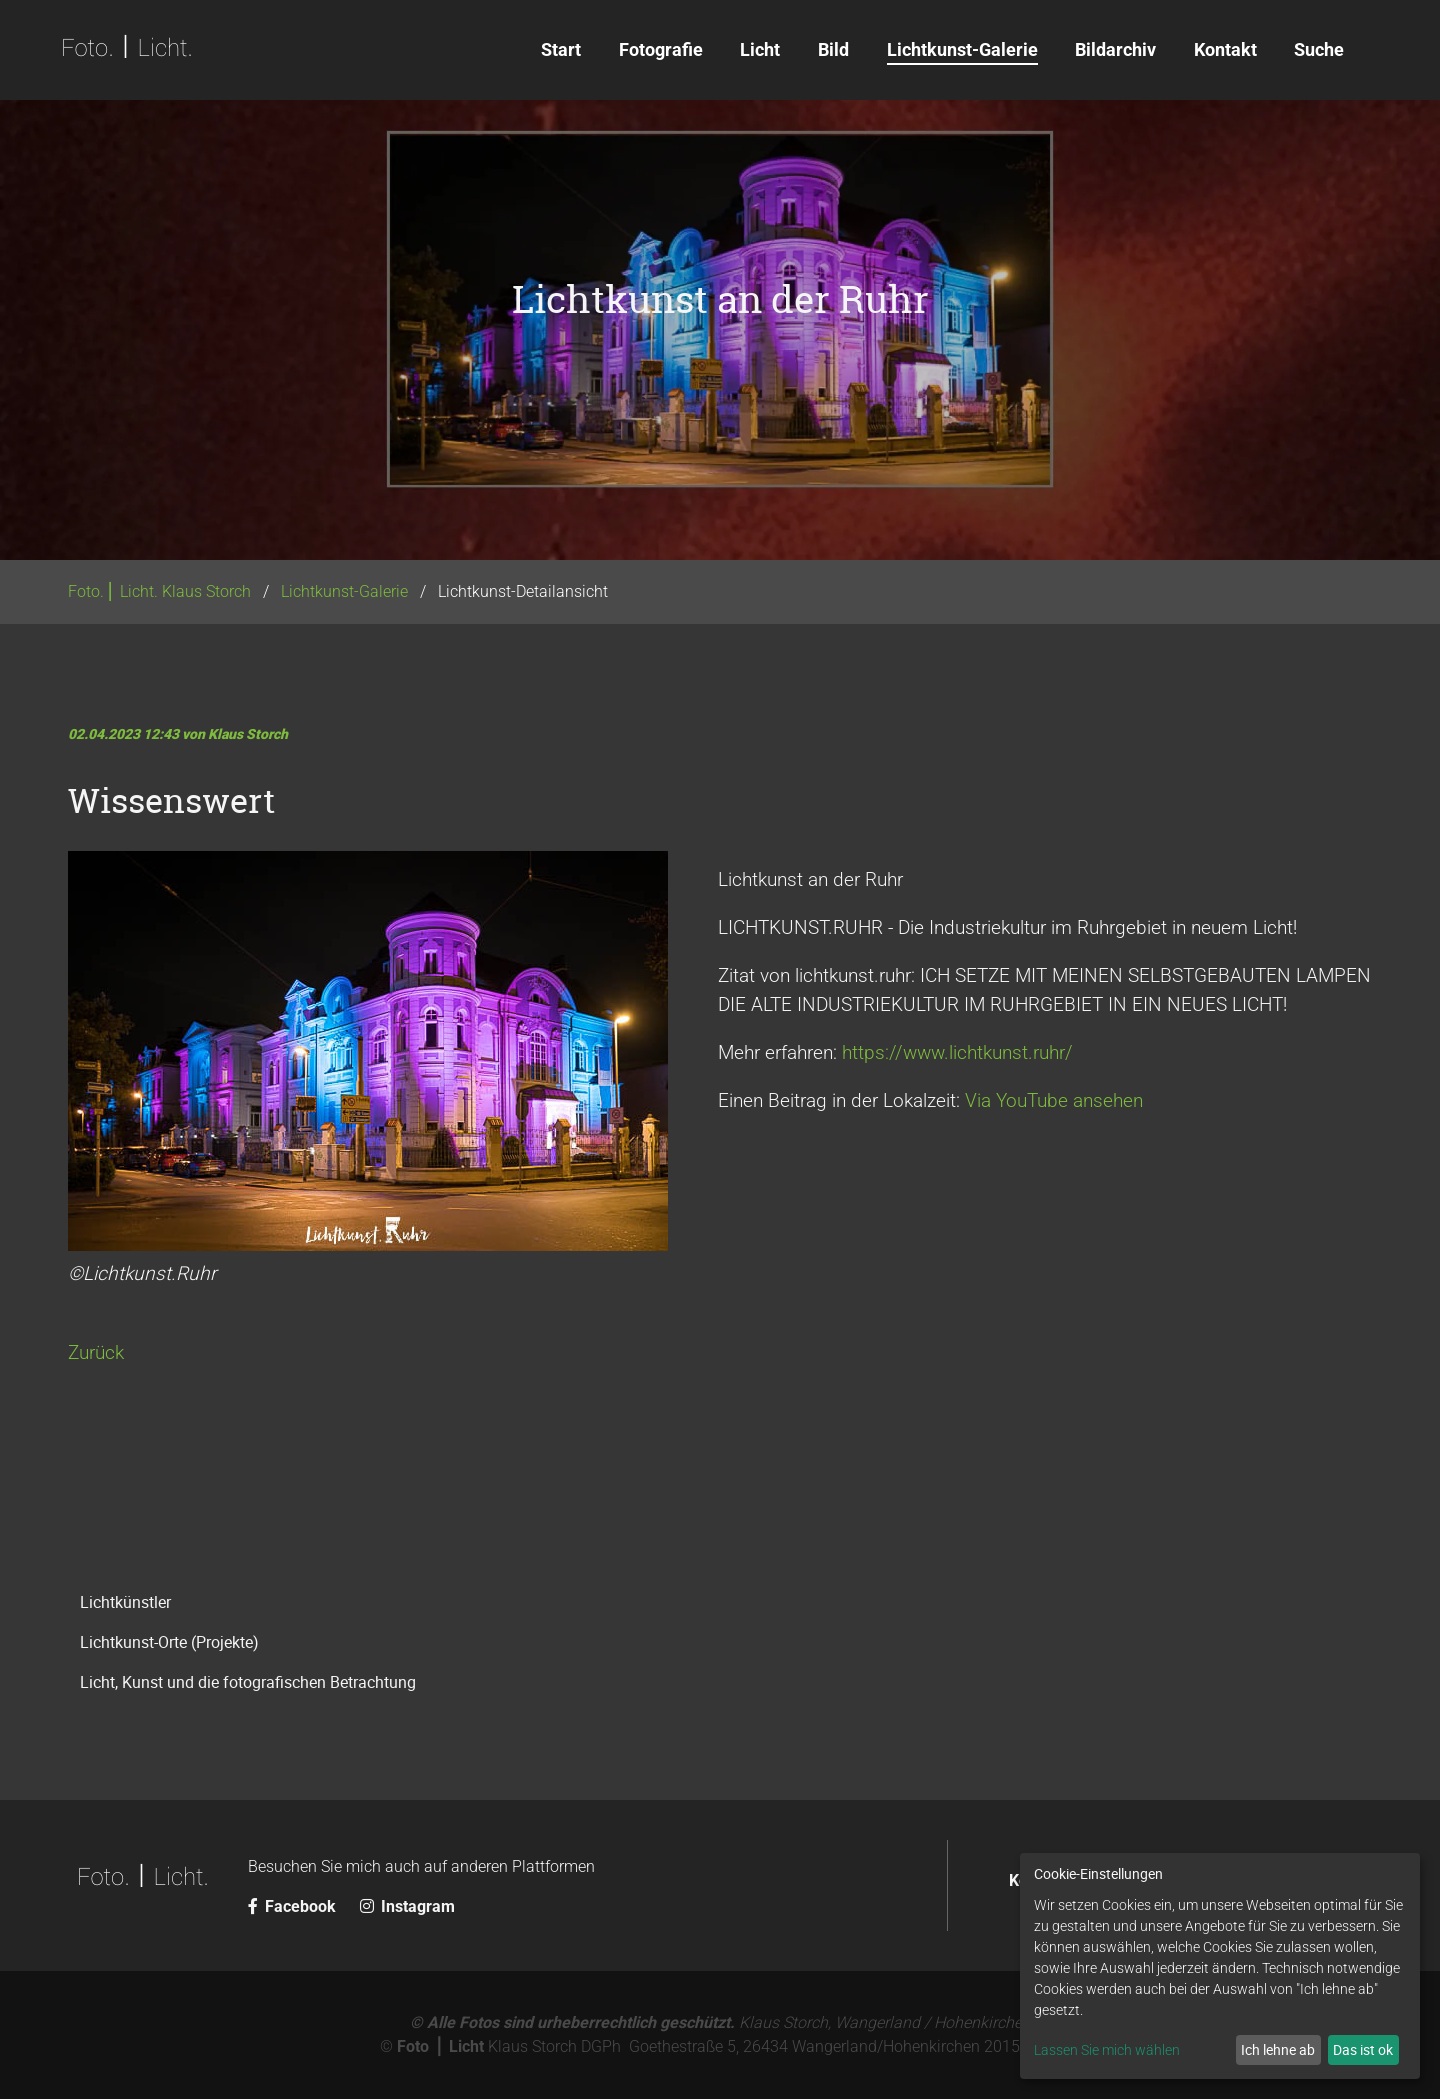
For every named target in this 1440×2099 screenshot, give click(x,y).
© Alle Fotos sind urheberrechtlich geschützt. (572, 2022)
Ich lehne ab (1278, 2049)
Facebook (294, 1906)
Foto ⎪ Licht (440, 2046)
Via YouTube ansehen (1054, 1100)
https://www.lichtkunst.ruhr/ (957, 1052)
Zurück (96, 1352)
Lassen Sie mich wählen (1107, 2050)
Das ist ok (1363, 2049)
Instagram (407, 1906)
